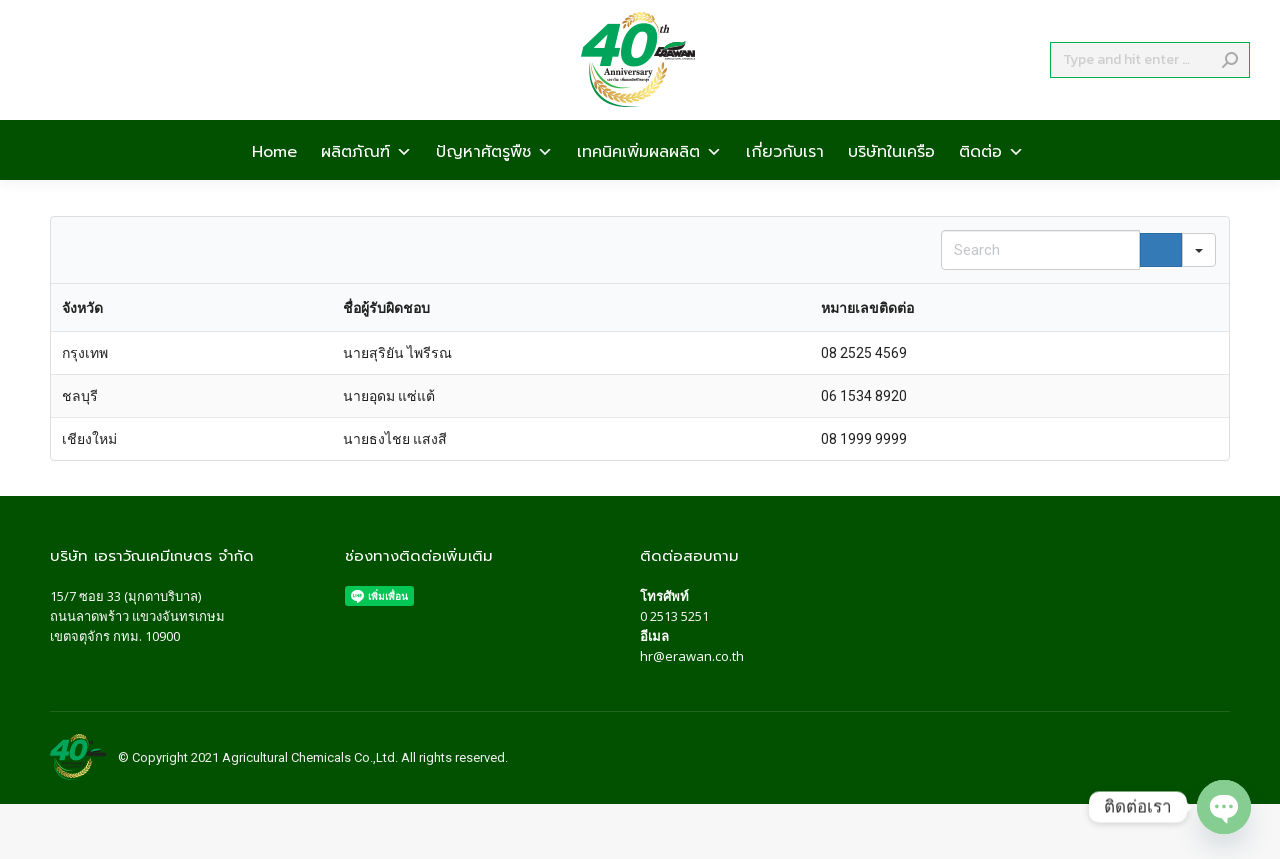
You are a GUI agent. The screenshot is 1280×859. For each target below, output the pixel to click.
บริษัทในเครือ (891, 186)
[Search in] (1199, 250)
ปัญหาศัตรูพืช (494, 186)
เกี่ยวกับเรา (785, 186)
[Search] (1150, 96)
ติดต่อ (991, 186)
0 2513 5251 (674, 616)
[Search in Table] (1040, 250)
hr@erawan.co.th (692, 656)
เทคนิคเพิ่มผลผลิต (649, 186)
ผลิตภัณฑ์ (366, 186)
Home (274, 186)
